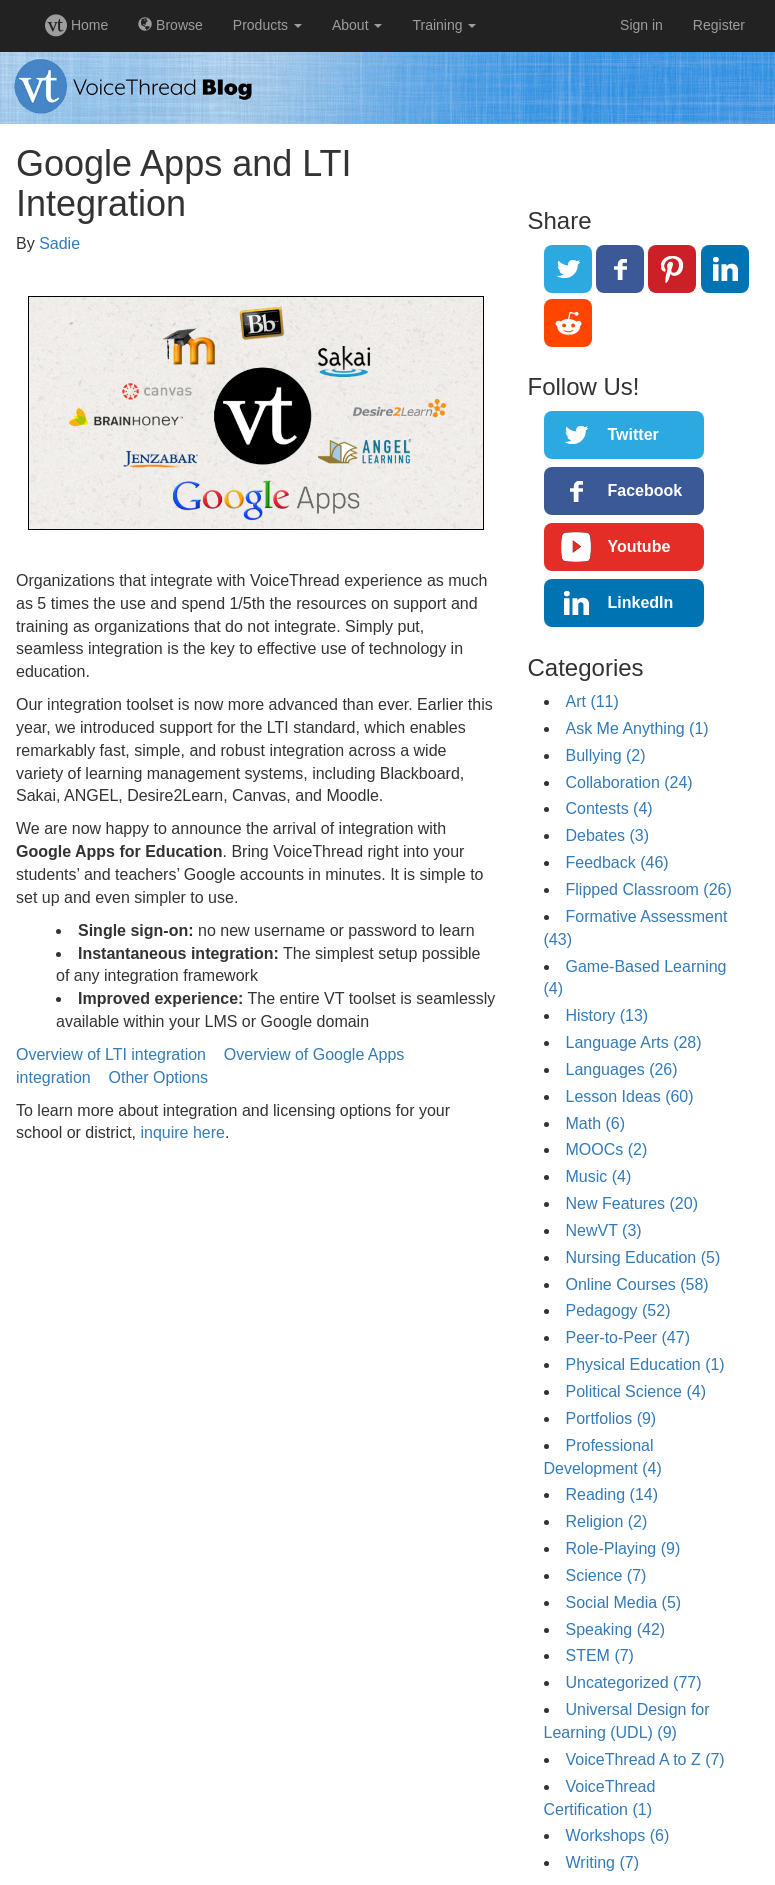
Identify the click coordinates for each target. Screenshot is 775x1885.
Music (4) (599, 1176)
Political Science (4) (636, 1391)
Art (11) (592, 701)
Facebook (645, 490)
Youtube (639, 546)
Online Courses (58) (637, 1284)
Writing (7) (603, 1862)
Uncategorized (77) (634, 1682)
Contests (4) (609, 808)
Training (444, 25)
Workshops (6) (618, 1835)
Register (719, 25)
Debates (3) (608, 835)
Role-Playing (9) (623, 1548)
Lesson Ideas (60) (630, 1096)
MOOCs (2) (607, 1149)
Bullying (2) (606, 755)
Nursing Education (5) (643, 1257)
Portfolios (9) (611, 1418)
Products (267, 25)
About (357, 25)
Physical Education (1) (645, 1364)
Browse (170, 25)
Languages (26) (622, 1069)
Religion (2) (607, 1521)
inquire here (182, 1132)
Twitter (633, 434)
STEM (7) (600, 1655)
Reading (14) (612, 1494)
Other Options (159, 1077)
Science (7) (606, 1575)
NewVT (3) (604, 1230)
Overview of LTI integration (111, 1054)
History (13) (607, 1015)
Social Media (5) (624, 1602)
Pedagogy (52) (618, 1310)
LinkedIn (641, 602)
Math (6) (596, 1123)
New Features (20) (632, 1203)
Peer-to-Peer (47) (628, 1337)
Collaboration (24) (629, 782)
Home (76, 25)
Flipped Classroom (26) (649, 889)
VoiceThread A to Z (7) (645, 1759)
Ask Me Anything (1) (637, 728)
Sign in (641, 25)
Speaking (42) (616, 1629)
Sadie (59, 243)
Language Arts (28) (634, 1042)
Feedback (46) (617, 862)
